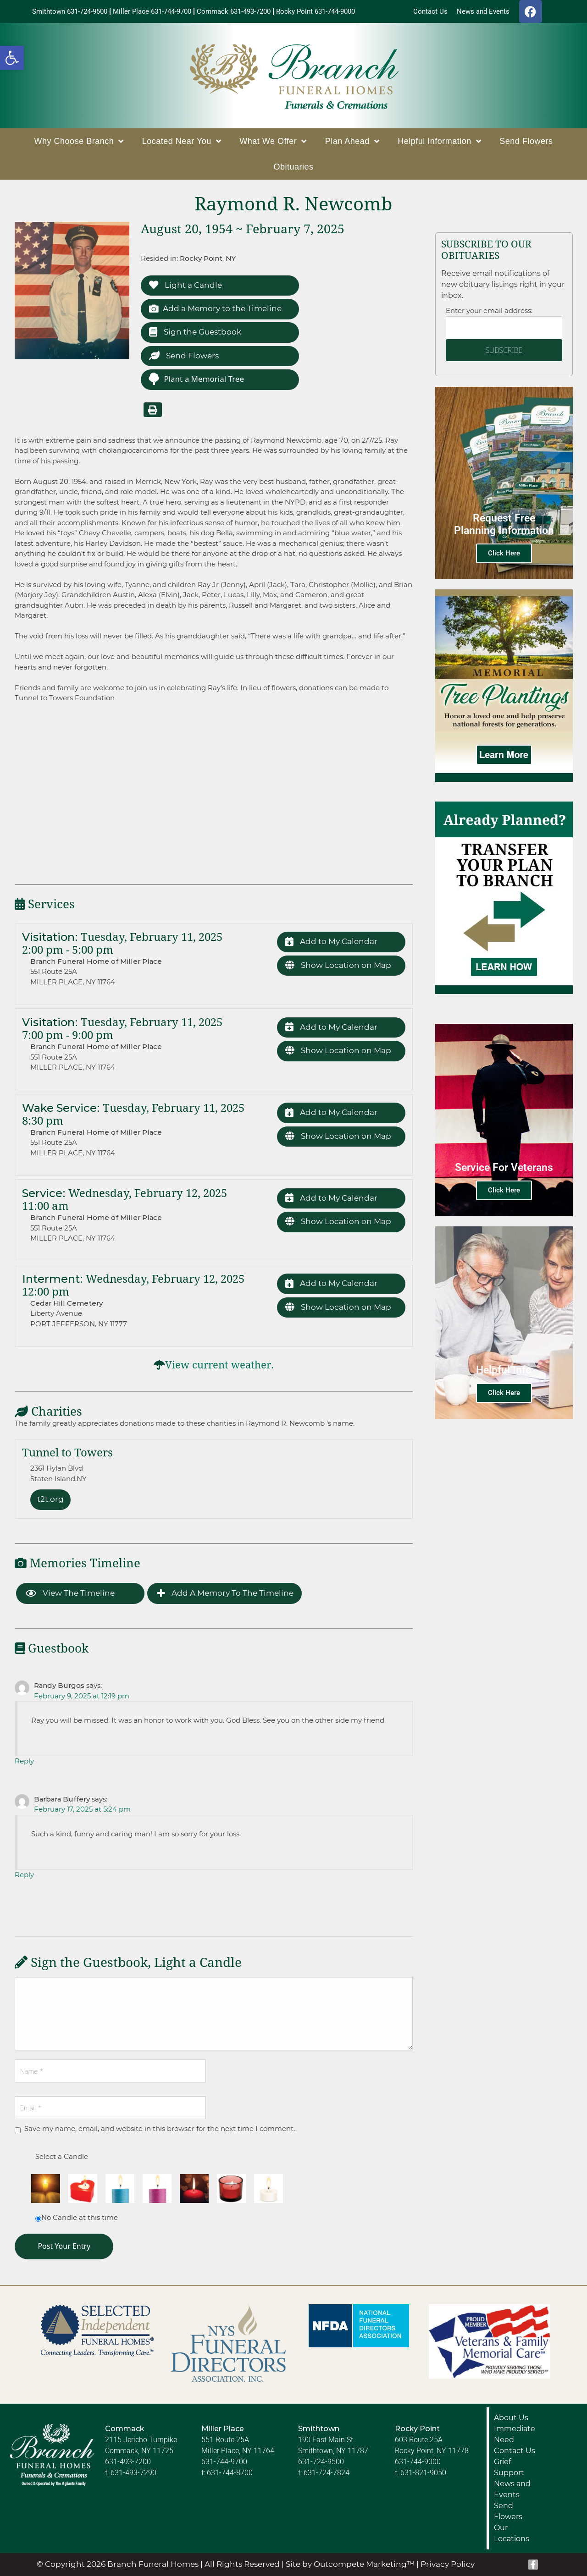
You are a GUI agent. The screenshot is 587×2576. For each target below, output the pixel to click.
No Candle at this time (79, 2217)
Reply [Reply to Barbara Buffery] (24, 1874)
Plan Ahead (352, 141)
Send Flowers (526, 141)
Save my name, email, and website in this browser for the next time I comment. (159, 2128)
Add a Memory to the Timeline (215, 308)
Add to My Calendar (331, 941)
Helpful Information (439, 141)
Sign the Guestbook (195, 332)
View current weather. (219, 1365)
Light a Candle (185, 285)
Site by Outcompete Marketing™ (350, 2564)
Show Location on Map (338, 965)
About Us (511, 2417)
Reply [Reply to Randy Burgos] (24, 1761)
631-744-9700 (224, 2461)
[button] (12, 58)
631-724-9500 (321, 2461)
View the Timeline (70, 1593)
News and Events (512, 2489)
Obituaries (293, 166)
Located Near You (182, 141)
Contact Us (514, 2450)
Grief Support (509, 2467)
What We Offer (272, 141)
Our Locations (511, 2533)
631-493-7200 (128, 2461)
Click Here (504, 553)
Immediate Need (514, 2434)
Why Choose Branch (79, 141)
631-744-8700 (230, 2472)
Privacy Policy (448, 2564)
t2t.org (50, 1499)
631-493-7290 (133, 2472)
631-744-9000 (418, 2461)
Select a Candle (61, 2156)
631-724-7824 (326, 2472)
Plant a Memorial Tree (196, 379)
